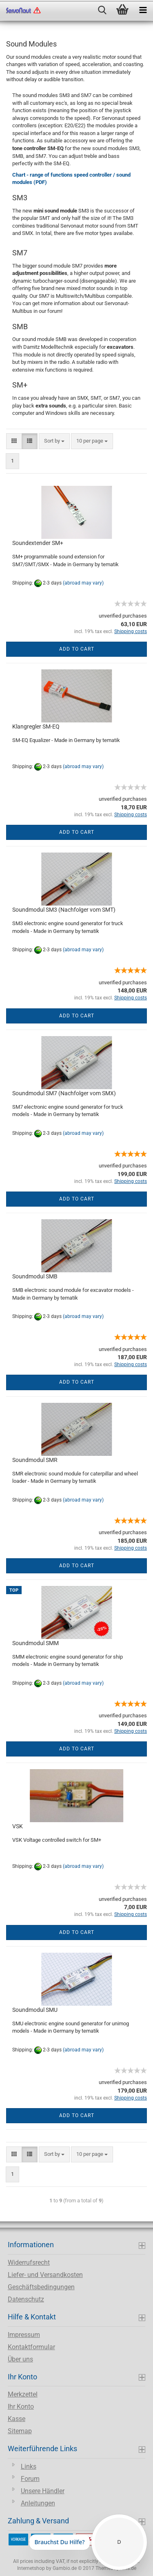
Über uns (20, 2359)
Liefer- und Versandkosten (45, 2275)
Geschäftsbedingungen (41, 2287)
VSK (17, 1826)
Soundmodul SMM (35, 1643)
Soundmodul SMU (35, 2010)
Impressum (24, 2335)
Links (28, 2466)
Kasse (16, 2419)
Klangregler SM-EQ (36, 726)
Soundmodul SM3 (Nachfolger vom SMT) (63, 909)
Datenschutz (26, 2299)
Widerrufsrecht (29, 2262)
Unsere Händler (42, 2491)
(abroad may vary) (83, 583)
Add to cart (76, 649)
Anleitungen (38, 2503)
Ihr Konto (21, 2406)
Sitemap (20, 2431)
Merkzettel (23, 2394)
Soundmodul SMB (35, 1276)
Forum (30, 2479)
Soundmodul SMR (35, 1460)
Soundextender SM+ (37, 543)
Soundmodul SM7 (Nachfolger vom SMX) (64, 1093)
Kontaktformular (31, 2347)
